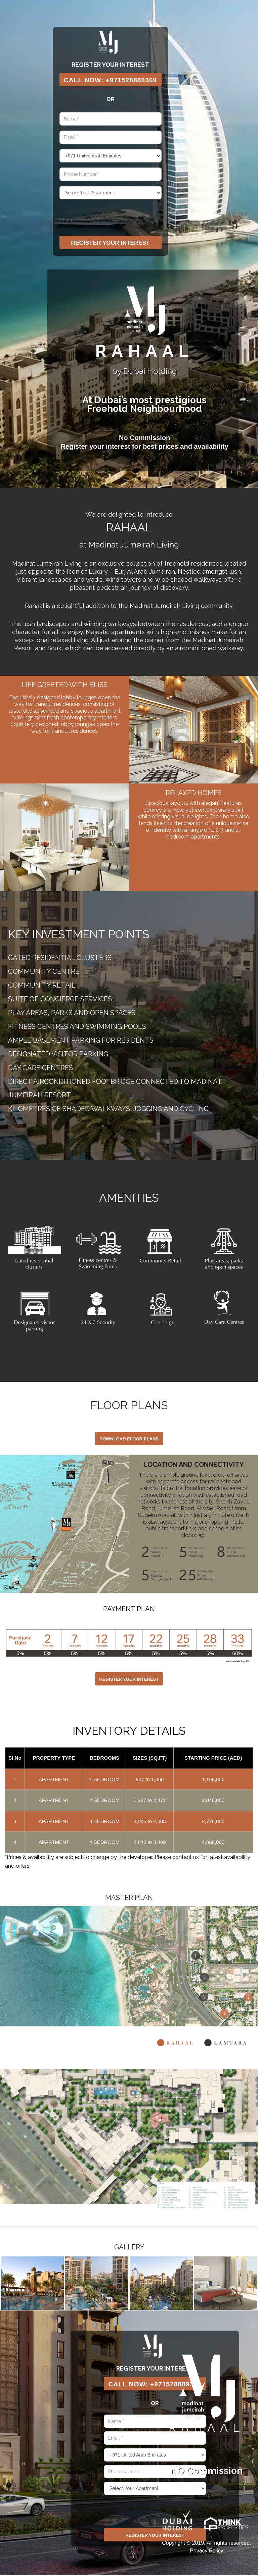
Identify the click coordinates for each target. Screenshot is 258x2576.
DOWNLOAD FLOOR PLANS (129, 1439)
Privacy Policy (206, 2552)
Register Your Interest (112, 243)
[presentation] (110, 218)
